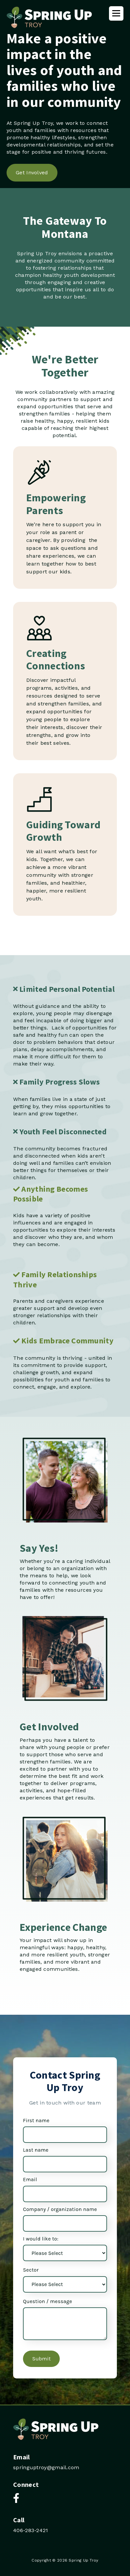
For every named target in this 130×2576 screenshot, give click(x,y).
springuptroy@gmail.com (46, 2467)
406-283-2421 (30, 2530)
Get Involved (32, 172)
